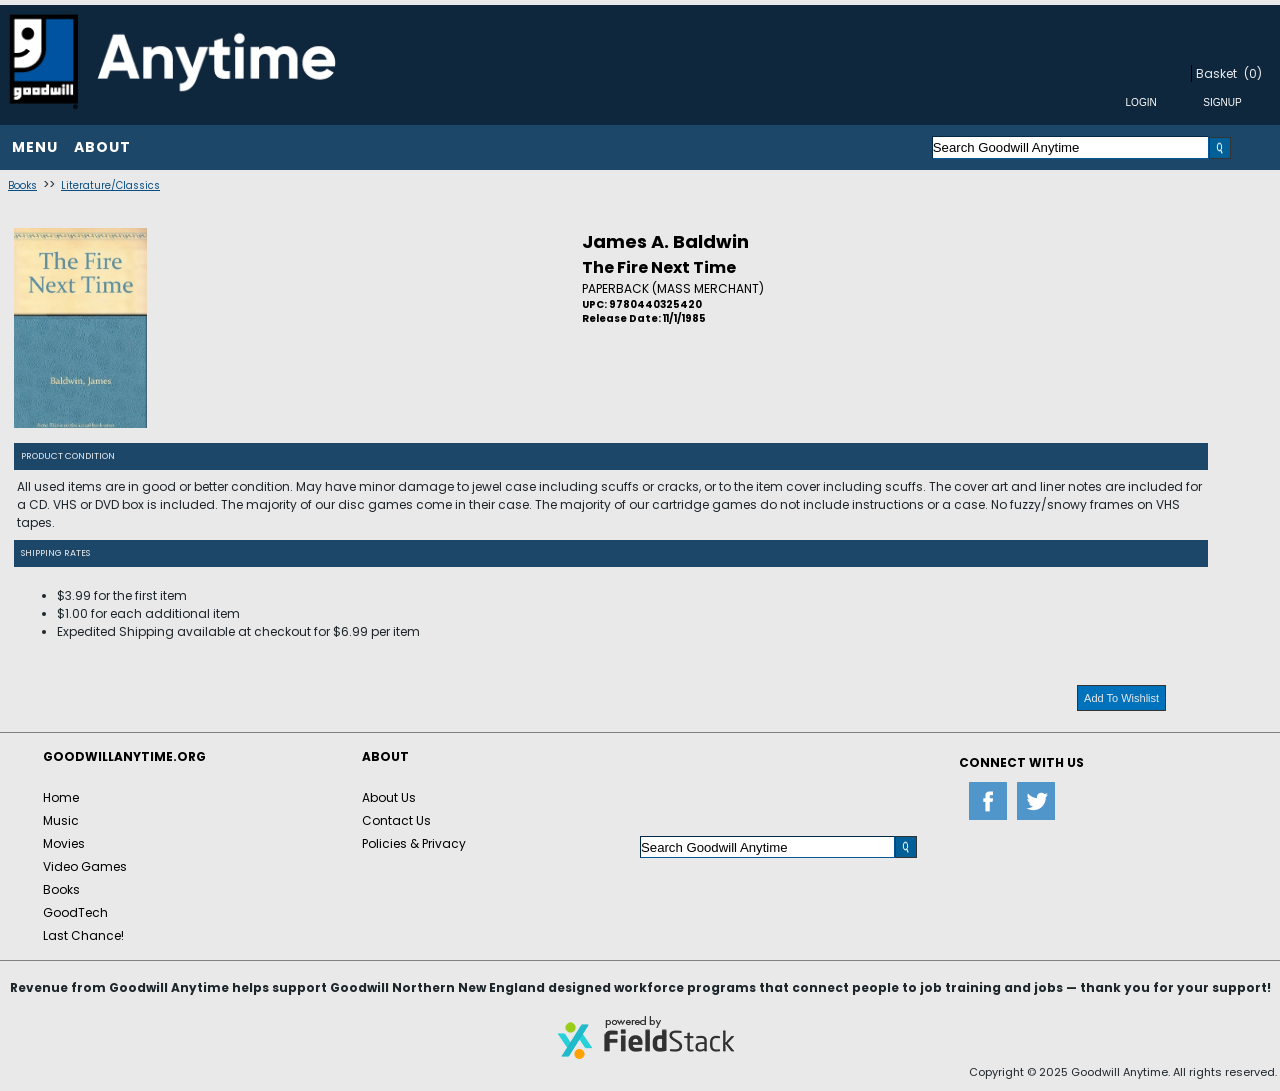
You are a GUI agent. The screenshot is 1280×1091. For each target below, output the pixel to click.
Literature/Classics (110, 185)
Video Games (85, 866)
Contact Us (396, 820)
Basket (1216, 73)
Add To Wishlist (1121, 698)
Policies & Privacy (414, 843)
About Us (389, 797)
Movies (64, 843)
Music (61, 820)
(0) (1253, 73)
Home (61, 797)
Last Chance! (83, 935)
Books (22, 185)
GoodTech (75, 912)
